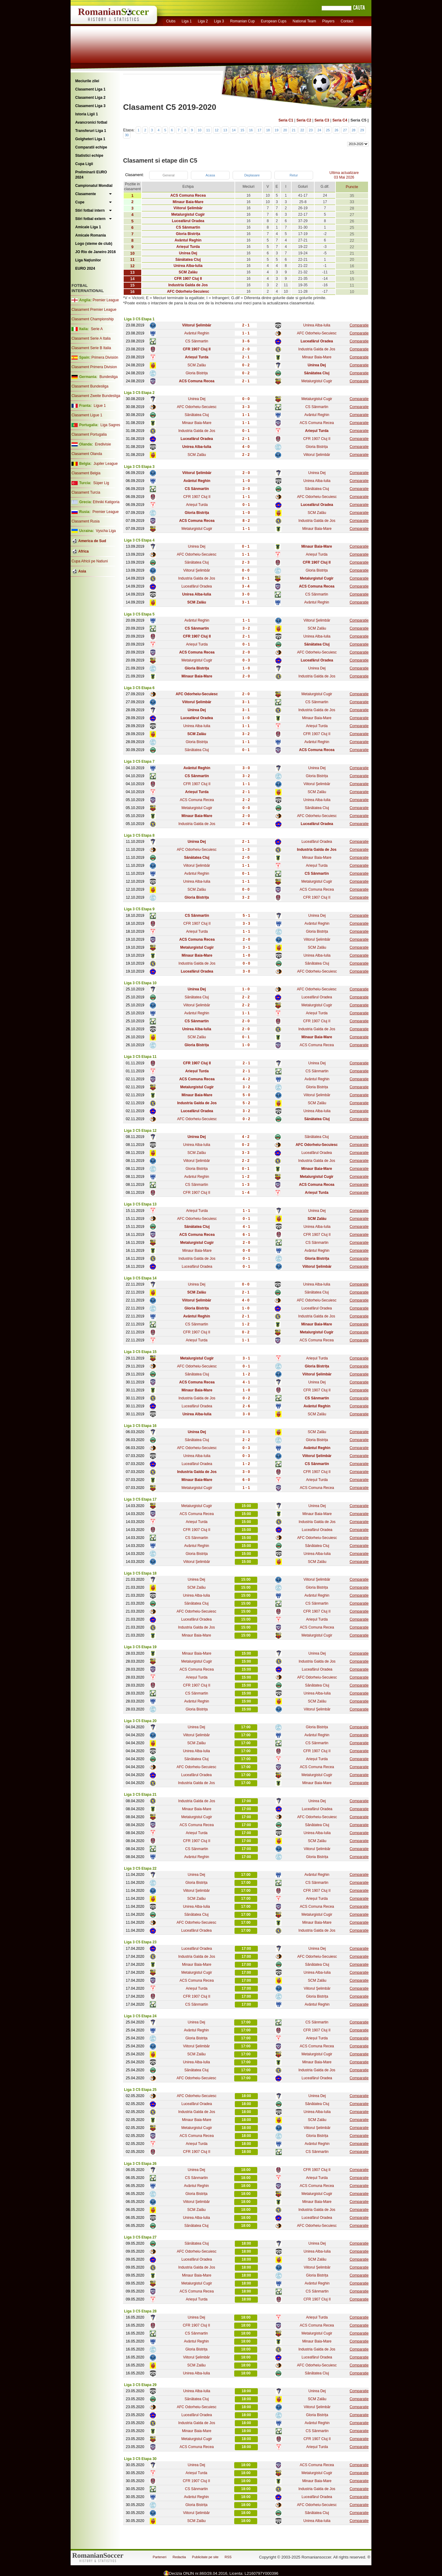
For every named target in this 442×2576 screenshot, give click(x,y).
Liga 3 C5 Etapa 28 (140, 2311)
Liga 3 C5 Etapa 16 (140, 1426)
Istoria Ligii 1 (86, 114)
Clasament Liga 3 (90, 106)
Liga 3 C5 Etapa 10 (140, 983)
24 (319, 130)
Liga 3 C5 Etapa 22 (140, 1868)
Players (328, 21)
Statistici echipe (89, 155)
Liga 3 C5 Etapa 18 (140, 1573)
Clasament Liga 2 (90, 97)
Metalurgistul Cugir (316, 381)
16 (251, 130)
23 (310, 130)
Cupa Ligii (84, 164)
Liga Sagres (110, 425)
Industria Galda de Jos (316, 349)
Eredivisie (103, 444)
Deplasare (252, 175)
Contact (347, 21)
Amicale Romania (90, 235)
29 (362, 130)
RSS (228, 2557)
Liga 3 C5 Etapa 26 (140, 2163)
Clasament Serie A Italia (91, 338)
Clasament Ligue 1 (87, 415)
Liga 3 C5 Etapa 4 (139, 540)
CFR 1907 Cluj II (317, 439)
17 (259, 130)
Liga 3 (219, 21)
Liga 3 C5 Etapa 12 (140, 1130)
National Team (304, 21)
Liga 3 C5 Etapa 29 (140, 2385)
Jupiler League (106, 463)
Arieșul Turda (197, 505)
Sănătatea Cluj (197, 415)
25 (328, 130)
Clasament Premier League (94, 309)
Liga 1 (187, 21)
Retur (294, 175)
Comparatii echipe (91, 147)
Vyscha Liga (105, 531)
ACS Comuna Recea (317, 423)
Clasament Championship (93, 319)
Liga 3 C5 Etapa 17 (140, 1499)
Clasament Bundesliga (90, 386)
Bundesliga (108, 377)
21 (294, 130)
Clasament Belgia (86, 473)
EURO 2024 (85, 268)
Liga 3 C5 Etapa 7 (139, 761)
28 (353, 130)
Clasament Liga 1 (90, 89)
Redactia (179, 2557)
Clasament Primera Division (94, 367)
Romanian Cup (242, 21)
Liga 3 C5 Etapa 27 (140, 2237)
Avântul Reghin (196, 333)
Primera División (104, 357)
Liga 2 (203, 21)
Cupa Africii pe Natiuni (90, 561)
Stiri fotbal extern (90, 219)
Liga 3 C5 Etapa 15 (140, 1352)
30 (127, 135)
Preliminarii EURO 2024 (91, 174)
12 (217, 130)
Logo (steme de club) (93, 243)
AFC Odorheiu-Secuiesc (316, 333)
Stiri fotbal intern (90, 210)
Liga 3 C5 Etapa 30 (140, 2459)
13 (225, 130)
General (168, 175)
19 (276, 130)
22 (302, 130)
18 (268, 130)
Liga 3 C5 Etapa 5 (139, 614)
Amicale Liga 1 (88, 227)
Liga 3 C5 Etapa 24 (140, 2016)
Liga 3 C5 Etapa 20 (140, 1721)
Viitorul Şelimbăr (316, 455)
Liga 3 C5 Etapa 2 (139, 393)
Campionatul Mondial (93, 185)
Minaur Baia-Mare (316, 357)
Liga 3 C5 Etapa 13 (140, 1204)
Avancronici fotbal (91, 122)
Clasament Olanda (87, 454)
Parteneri (160, 2557)
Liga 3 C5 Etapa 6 (139, 688)
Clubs (171, 21)
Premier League (106, 300)
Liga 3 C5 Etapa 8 (139, 835)
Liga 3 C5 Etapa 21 (140, 1794)
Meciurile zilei (87, 81)
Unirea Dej (197, 399)
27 (345, 130)
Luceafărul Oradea (196, 586)
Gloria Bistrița (197, 373)
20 (285, 130)
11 (208, 130)
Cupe (79, 202)
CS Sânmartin (196, 341)
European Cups (273, 21)
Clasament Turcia (86, 492)
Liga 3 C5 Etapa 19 (140, 1647)
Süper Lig (101, 483)
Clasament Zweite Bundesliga (96, 396)
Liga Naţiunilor (88, 260)
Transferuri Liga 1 (90, 131)
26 (336, 130)
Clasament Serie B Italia (91, 348)
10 (199, 130)
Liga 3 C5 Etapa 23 (140, 1942)
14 (233, 130)
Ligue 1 (100, 405)
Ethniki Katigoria (106, 502)
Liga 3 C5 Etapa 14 (140, 1278)
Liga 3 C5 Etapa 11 (140, 1057)
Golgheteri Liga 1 (90, 139)
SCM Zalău (197, 365)
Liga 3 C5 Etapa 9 (139, 909)
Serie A (97, 329)
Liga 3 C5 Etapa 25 (140, 2090)
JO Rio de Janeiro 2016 (95, 252)
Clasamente (85, 194)
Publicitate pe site (205, 2557)
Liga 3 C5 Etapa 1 (139, 319)
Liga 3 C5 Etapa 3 (139, 467)
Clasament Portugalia (89, 434)
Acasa (210, 175)
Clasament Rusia (85, 521)
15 (242, 130)
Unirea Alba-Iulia (316, 325)
